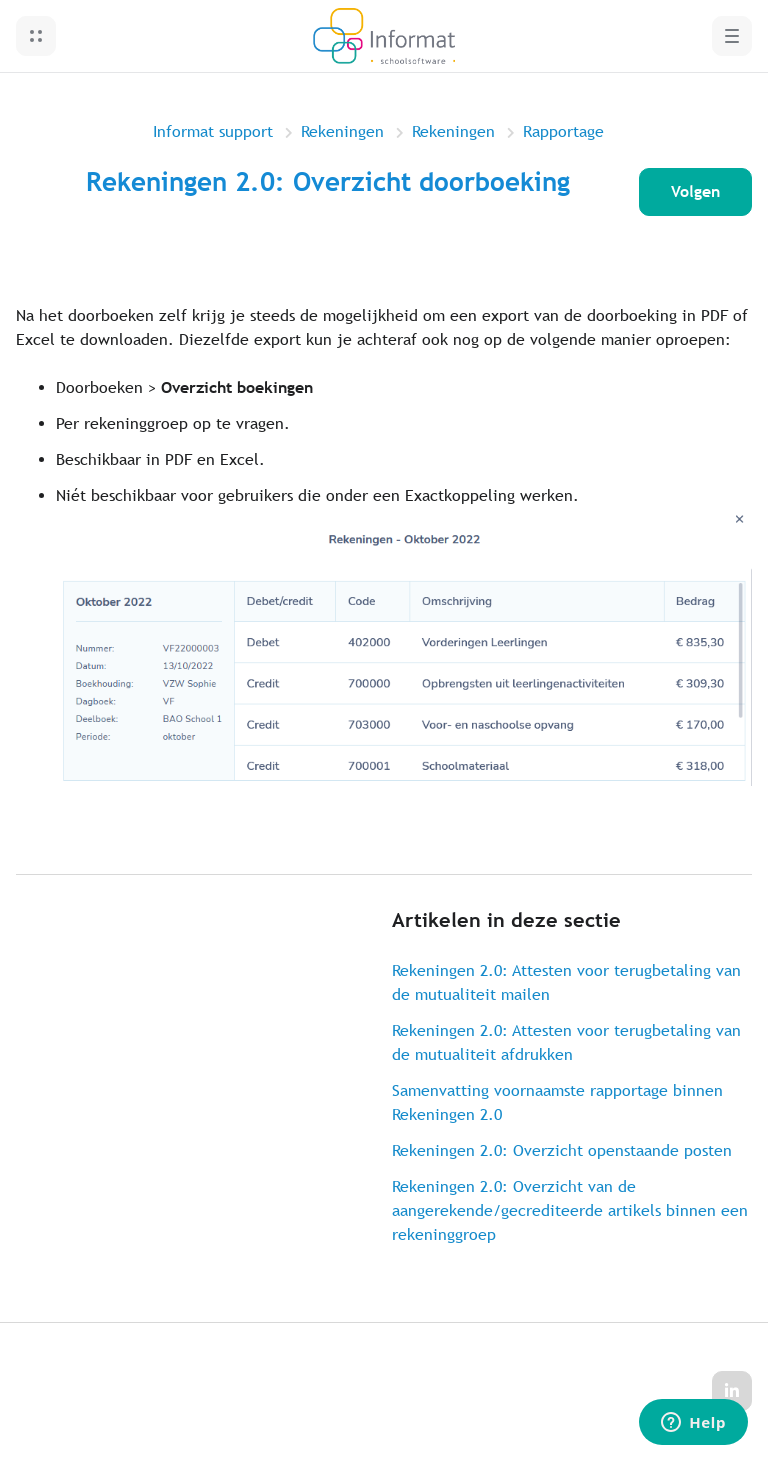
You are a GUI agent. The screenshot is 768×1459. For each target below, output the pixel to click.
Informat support (213, 131)
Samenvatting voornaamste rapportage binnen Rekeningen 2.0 (557, 1102)
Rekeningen (342, 131)
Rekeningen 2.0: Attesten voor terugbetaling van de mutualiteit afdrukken (566, 1042)
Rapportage (563, 131)
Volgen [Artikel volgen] (695, 191)
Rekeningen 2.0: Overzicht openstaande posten (562, 1150)
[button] (36, 36)
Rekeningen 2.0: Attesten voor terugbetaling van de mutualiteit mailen (566, 982)
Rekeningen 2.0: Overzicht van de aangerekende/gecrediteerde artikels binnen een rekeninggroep (570, 1210)
